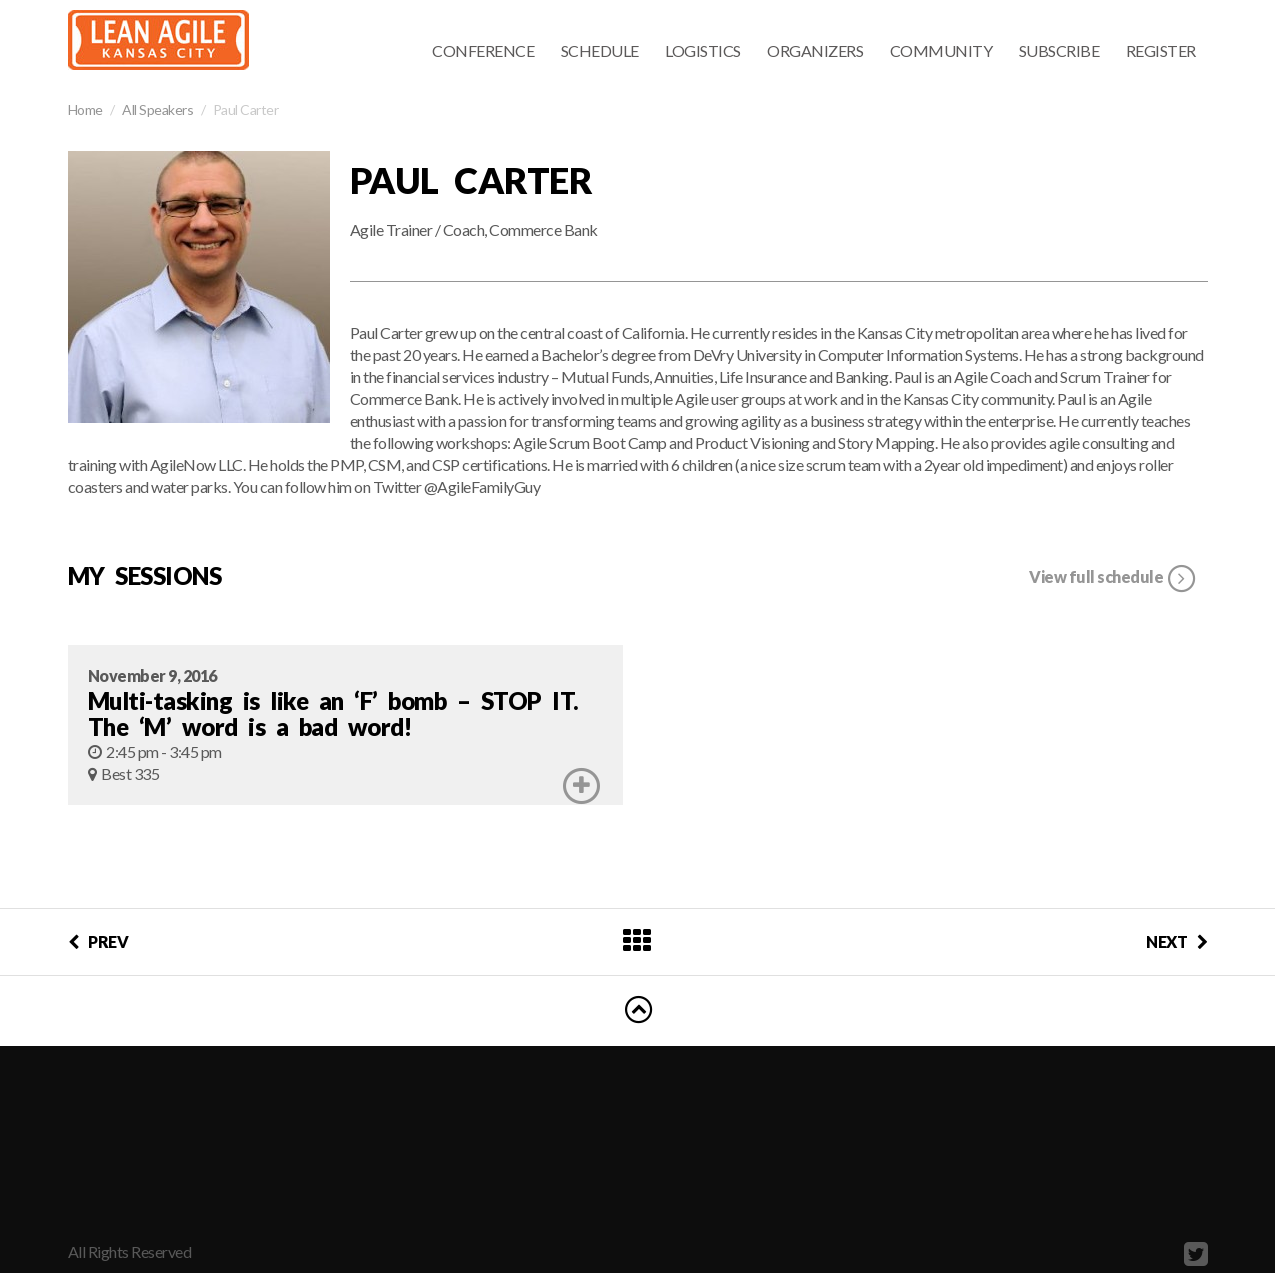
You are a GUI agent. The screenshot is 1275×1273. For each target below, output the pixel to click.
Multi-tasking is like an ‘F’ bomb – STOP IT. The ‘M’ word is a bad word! (333, 713)
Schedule (600, 50)
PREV (98, 941)
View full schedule (1113, 579)
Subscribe (1059, 50)
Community (941, 50)
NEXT (1177, 941)
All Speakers (157, 109)
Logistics (703, 50)
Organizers (815, 50)
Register (1161, 50)
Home (85, 109)
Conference (483, 50)
